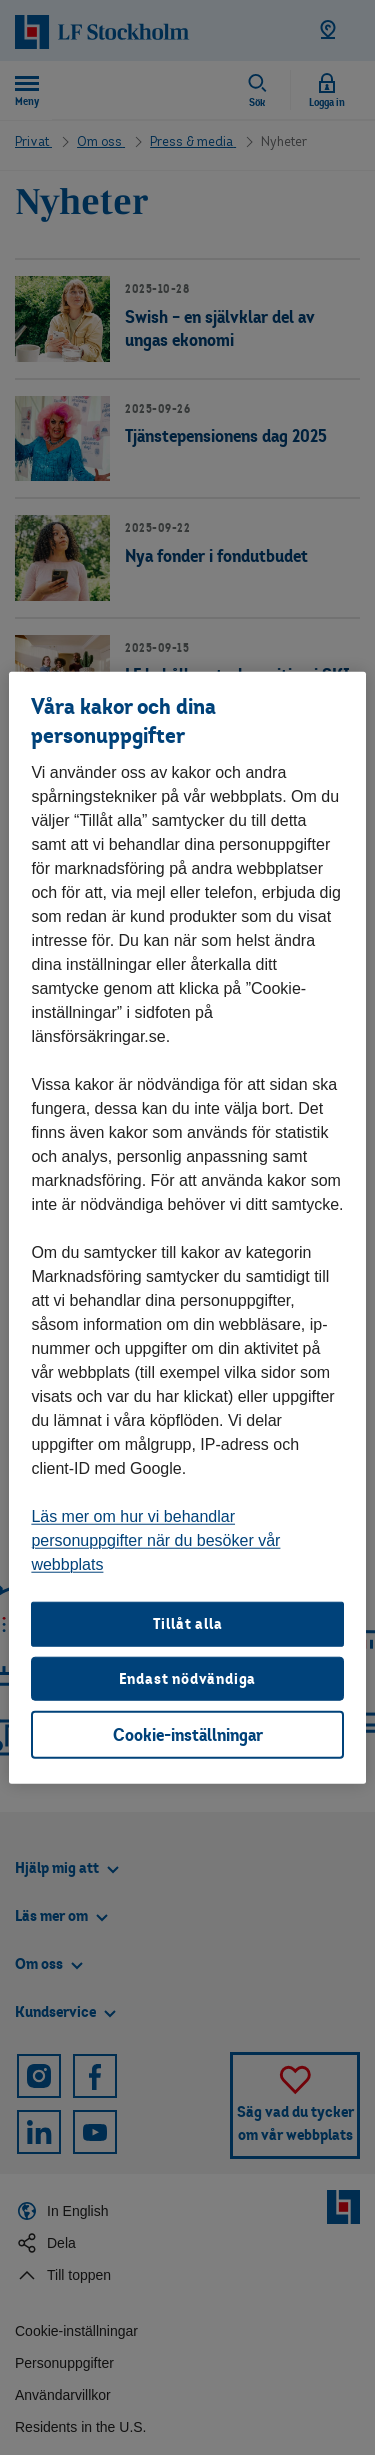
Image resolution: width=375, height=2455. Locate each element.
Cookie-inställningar (188, 1734)
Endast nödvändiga (188, 1677)
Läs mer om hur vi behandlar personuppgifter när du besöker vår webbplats (155, 1540)
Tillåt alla (188, 1623)
